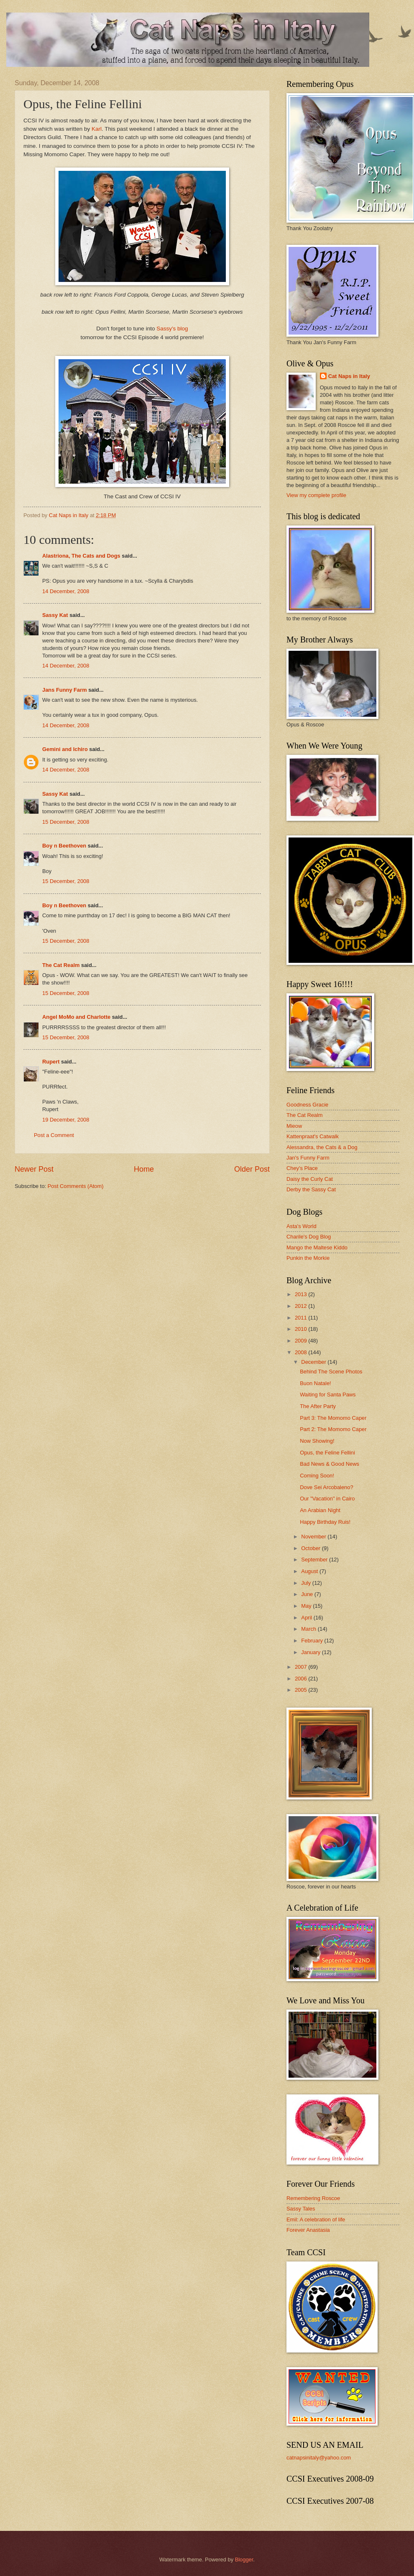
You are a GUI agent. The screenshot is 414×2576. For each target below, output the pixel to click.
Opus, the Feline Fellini (327, 1452)
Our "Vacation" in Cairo (327, 1498)
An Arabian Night (320, 1510)
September (315, 1559)
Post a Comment (54, 1135)
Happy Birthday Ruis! (325, 1522)
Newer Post (34, 1169)
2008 (301, 1352)
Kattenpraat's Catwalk (312, 1136)
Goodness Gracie (307, 1104)
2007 (301, 1667)
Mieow (294, 1126)
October (311, 1548)
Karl (97, 129)
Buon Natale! (315, 1383)
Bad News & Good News (329, 1464)
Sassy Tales (300, 2208)
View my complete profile (316, 495)
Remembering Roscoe (313, 2198)
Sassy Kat (55, 615)
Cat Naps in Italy (349, 376)
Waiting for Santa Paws (327, 1394)
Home (144, 1169)
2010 (301, 1329)
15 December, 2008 (65, 822)
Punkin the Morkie (308, 1258)
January (311, 1652)
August (310, 1571)
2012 (301, 1306)
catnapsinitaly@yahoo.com (318, 2457)
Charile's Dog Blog (308, 1236)
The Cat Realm (60, 965)
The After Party (318, 1406)
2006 (301, 1678)
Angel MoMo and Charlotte (76, 1017)
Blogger (244, 2559)
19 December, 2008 (65, 1120)
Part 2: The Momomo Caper (333, 1429)
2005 (301, 1690)
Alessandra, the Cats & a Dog (322, 1147)
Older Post (252, 1169)
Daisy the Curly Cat (309, 1179)
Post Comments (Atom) (76, 1186)
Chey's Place (302, 1168)
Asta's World (301, 1226)
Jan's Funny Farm (308, 1158)
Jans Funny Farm (64, 690)
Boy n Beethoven (64, 846)
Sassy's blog (172, 328)
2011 (301, 1318)
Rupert (51, 1061)
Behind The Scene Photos (331, 1371)
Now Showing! (317, 1441)
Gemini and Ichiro (65, 749)
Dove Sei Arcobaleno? (326, 1487)
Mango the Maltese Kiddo (317, 1247)
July (306, 1583)
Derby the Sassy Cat (311, 1189)
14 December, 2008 (65, 591)
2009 (301, 1340)
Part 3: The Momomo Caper (333, 1418)
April (307, 1617)
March (309, 1629)
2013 (301, 1294)
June (307, 1594)
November (314, 1536)
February (312, 1640)
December (314, 1362)
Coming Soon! (317, 1475)
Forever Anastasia (308, 2230)
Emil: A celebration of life (315, 2219)
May (307, 1606)
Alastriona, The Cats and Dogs (82, 556)
